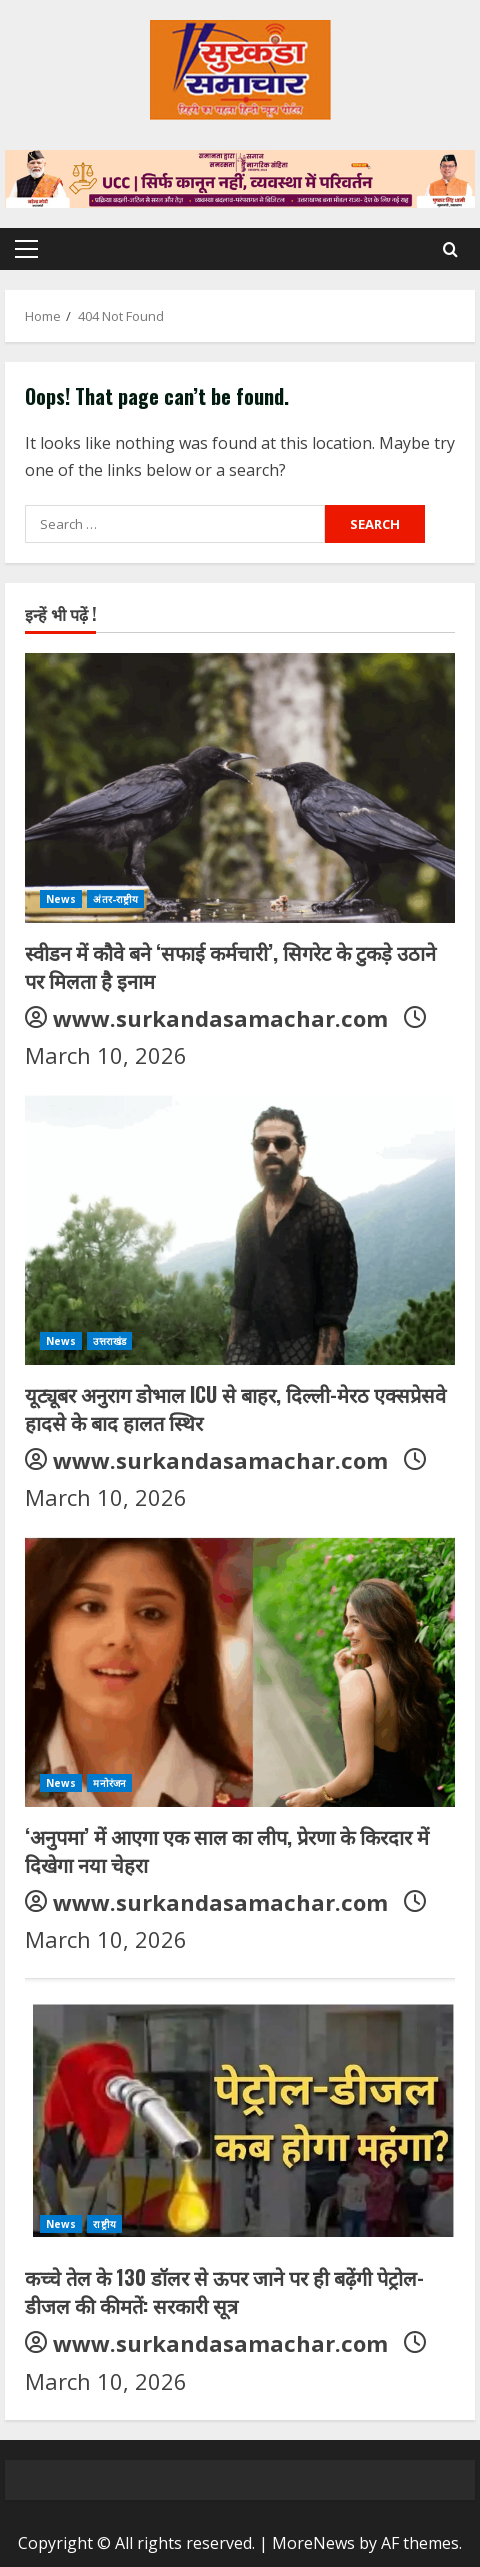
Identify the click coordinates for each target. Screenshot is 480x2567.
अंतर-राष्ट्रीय (115, 899)
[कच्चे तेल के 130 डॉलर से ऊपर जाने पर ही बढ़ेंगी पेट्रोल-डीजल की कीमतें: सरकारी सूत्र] (240, 2113)
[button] (26, 249)
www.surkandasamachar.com (220, 1018)
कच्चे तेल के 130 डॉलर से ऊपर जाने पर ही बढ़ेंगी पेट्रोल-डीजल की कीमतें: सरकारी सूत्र (224, 2291)
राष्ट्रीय (104, 2224)
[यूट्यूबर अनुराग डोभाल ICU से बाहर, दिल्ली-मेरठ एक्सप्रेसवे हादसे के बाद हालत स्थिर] (240, 1230)
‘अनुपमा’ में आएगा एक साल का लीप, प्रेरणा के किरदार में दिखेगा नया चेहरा (227, 1850)
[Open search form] (450, 249)
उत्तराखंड (109, 1341)
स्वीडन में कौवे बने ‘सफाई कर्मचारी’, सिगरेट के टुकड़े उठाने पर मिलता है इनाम (230, 966)
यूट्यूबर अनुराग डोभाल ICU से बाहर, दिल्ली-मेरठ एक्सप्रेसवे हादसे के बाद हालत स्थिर (235, 1408)
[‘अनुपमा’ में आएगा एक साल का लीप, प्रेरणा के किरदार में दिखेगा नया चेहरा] (240, 1672)
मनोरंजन (109, 1783)
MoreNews (313, 2543)
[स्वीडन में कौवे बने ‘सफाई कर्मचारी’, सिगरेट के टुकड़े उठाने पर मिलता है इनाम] (240, 788)
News (61, 899)
